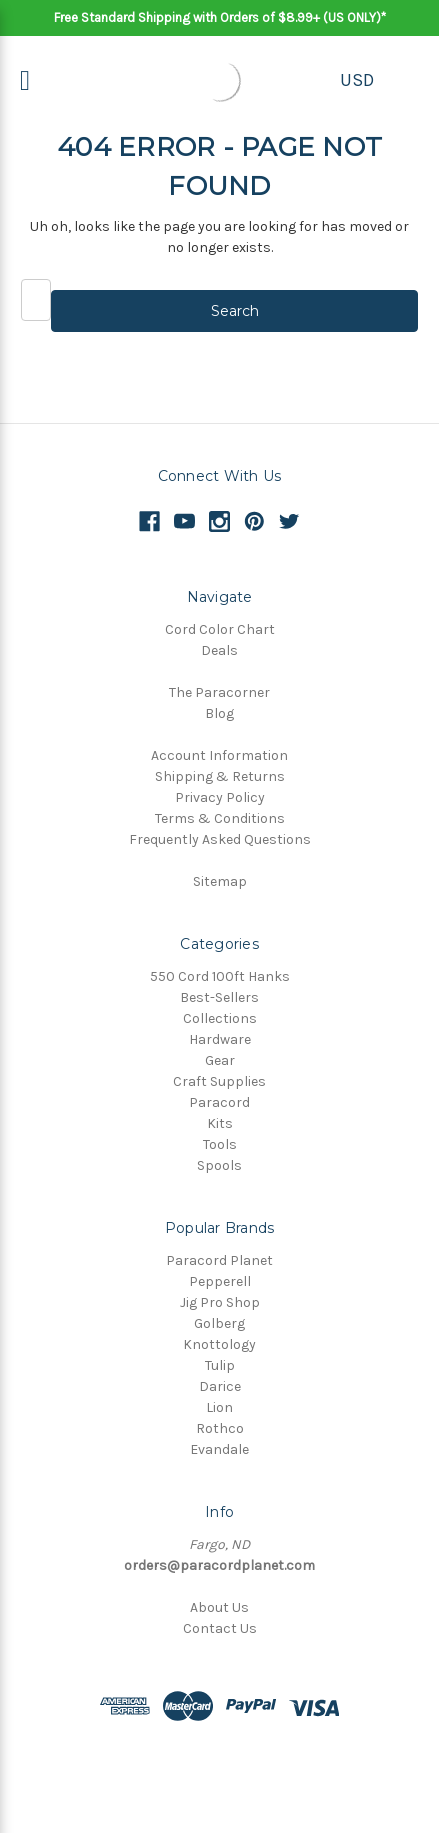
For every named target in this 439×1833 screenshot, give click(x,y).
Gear (220, 1060)
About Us (219, 1607)
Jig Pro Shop (220, 1302)
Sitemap (220, 881)
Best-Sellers (219, 997)
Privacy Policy (220, 797)
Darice (220, 1386)
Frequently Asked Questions (220, 839)
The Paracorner (219, 692)
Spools (219, 1165)
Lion (219, 1407)
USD (357, 80)
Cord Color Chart (220, 629)
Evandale (219, 1449)
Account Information (219, 755)
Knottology (219, 1344)
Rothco (220, 1428)
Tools (220, 1144)
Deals (219, 650)
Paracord (219, 1102)
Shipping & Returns (220, 776)
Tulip (220, 1365)
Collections (220, 1018)
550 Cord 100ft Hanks (220, 976)
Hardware (220, 1039)
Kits (220, 1123)
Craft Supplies (219, 1081)
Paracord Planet (219, 1260)
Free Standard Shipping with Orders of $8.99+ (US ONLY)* (220, 17)
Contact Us (220, 1628)
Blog (219, 713)
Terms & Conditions (220, 818)
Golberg (219, 1323)
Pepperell (220, 1281)
